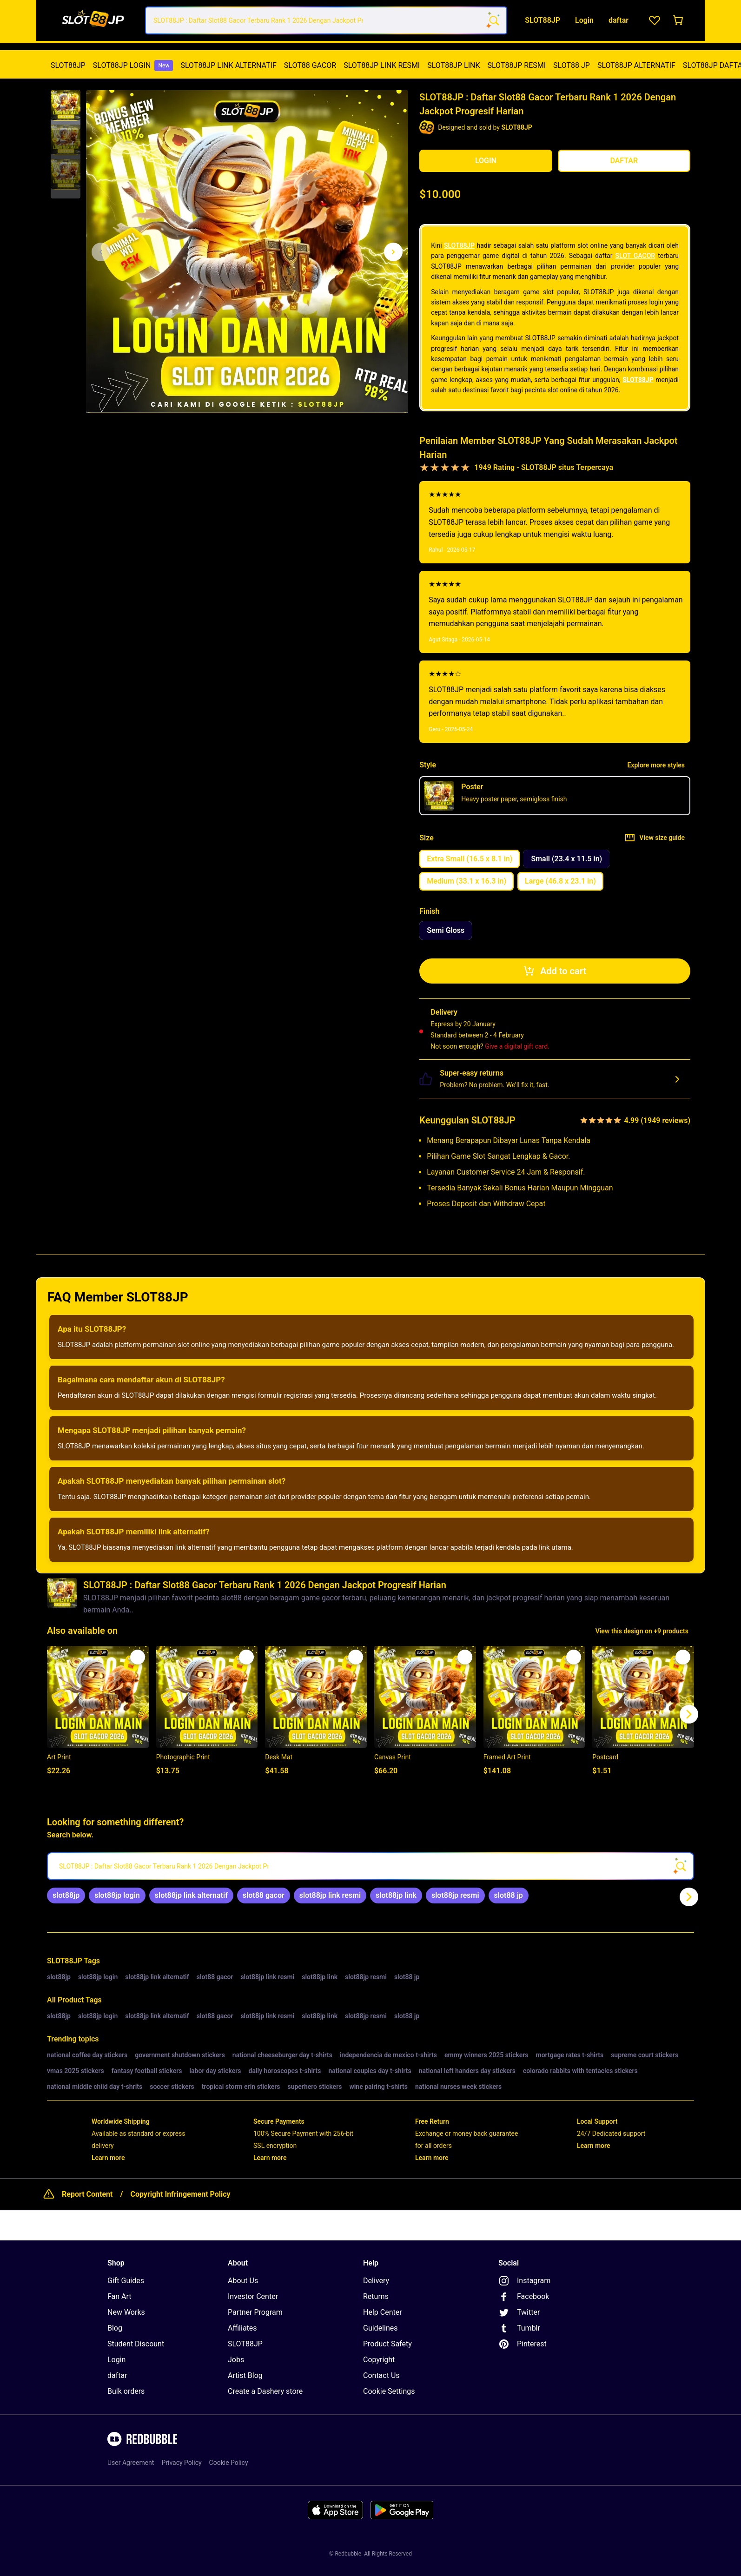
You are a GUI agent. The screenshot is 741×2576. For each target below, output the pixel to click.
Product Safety (387, 2343)
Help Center (382, 2312)
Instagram (524, 2280)
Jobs (236, 2359)
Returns (376, 2296)
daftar (117, 2375)
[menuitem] (68, 66)
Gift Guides (125, 2280)
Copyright (379, 2359)
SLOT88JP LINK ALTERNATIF (228, 65)
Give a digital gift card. (517, 1046)
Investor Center (253, 2296)
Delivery (376, 2280)
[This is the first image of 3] (101, 252)
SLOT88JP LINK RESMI (382, 65)
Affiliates (242, 2328)
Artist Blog (245, 2375)
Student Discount (135, 2343)
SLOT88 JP (571, 65)
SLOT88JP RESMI (516, 65)
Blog (114, 2328)
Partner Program (255, 2312)
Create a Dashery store (265, 2391)
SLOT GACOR (635, 255)
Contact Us (381, 2375)
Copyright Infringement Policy (180, 2194)
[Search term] (493, 20)
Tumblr (519, 2328)
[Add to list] (137, 1657)
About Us (243, 2280)
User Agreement (130, 2462)
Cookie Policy (228, 2462)
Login (116, 2359)
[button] (65, 105)
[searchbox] (370, 1866)
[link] (66, 1895)
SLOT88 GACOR (310, 65)
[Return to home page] (93, 20)
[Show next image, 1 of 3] (393, 252)
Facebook (523, 2296)
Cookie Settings (389, 2391)
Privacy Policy (181, 2462)
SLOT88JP (68, 65)
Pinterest (522, 2344)
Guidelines (380, 2328)
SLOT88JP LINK (453, 65)
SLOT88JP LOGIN (133, 65)
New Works (126, 2312)
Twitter (519, 2312)
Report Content (87, 2194)
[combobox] (326, 20)
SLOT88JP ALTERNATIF (636, 65)
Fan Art (119, 2296)
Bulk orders (126, 2391)
